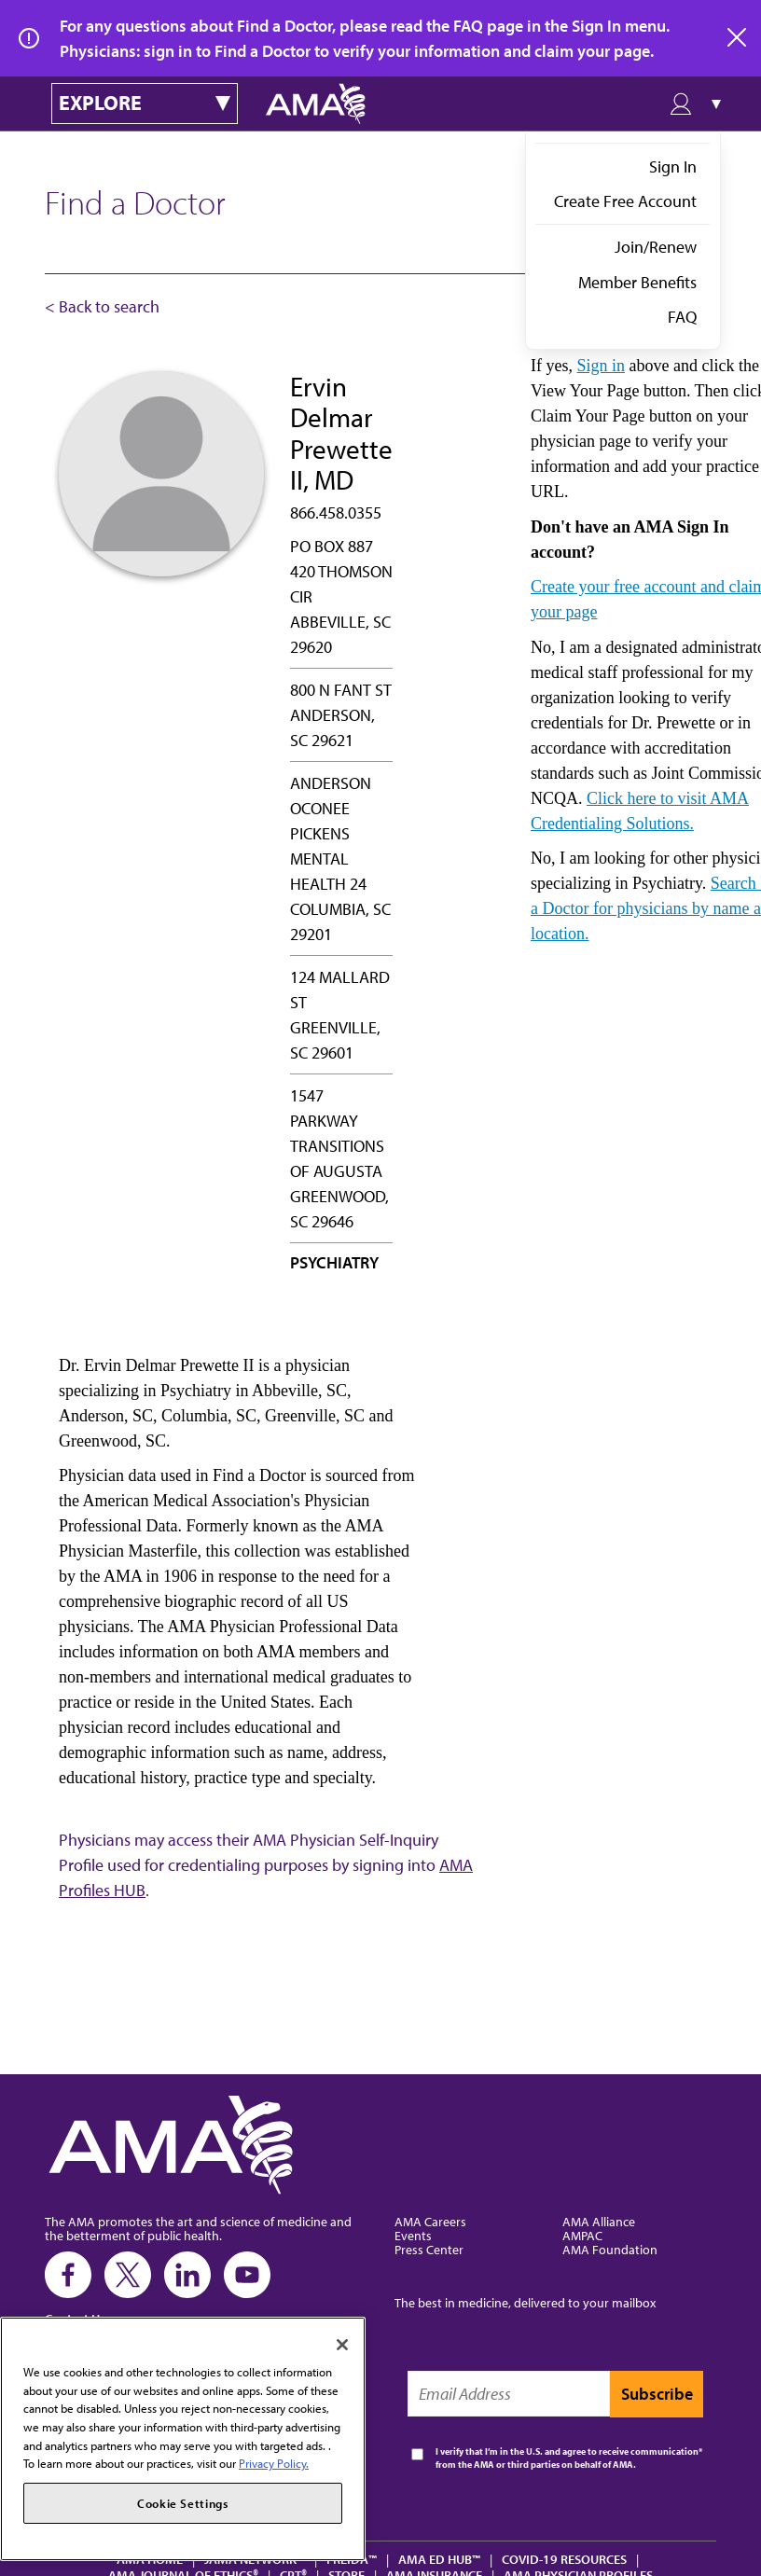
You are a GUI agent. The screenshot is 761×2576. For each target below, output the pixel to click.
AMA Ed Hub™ (439, 2559)
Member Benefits (637, 282)
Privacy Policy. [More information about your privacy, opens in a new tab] (274, 2463)
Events (413, 2235)
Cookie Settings (182, 2503)
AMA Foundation (609, 2249)
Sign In (673, 166)
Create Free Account (625, 201)
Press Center (429, 2249)
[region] (183, 2439)
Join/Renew (656, 246)
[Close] (342, 2344)
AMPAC (582, 2235)
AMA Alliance (598, 2221)
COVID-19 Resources (564, 2559)
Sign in (600, 365)
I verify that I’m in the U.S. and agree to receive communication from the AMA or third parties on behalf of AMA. (567, 2458)
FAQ (682, 316)
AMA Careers (430, 2221)
